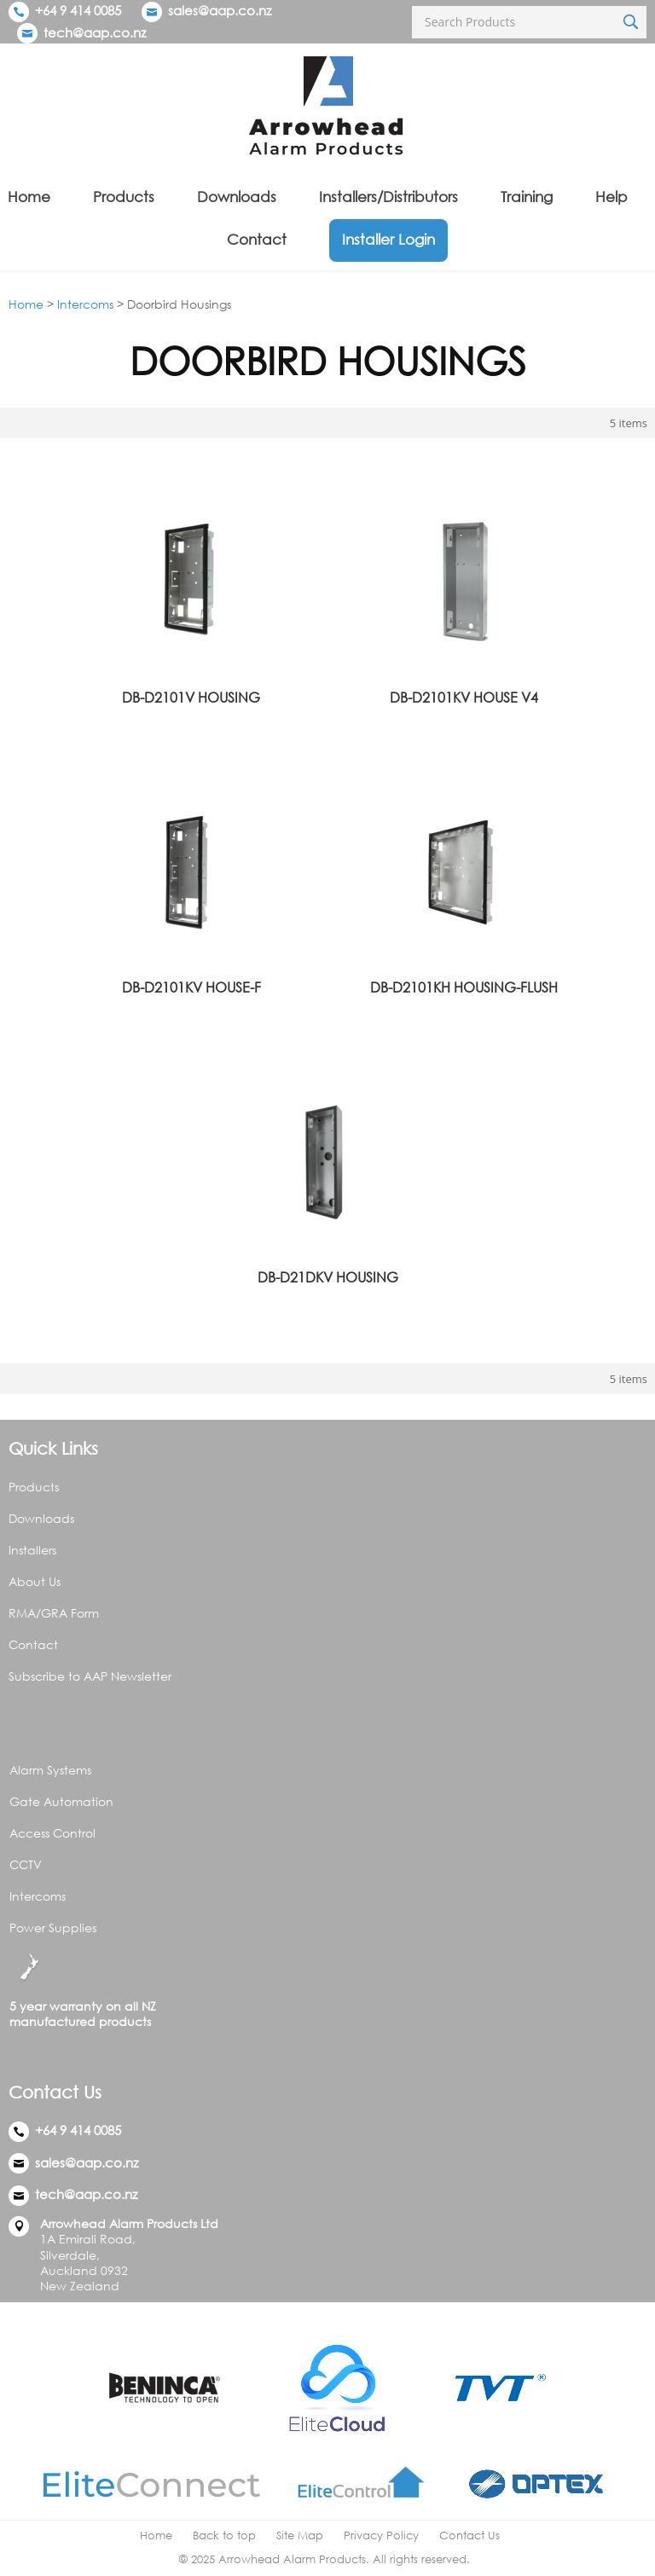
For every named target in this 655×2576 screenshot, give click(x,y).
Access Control (52, 1833)
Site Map (299, 2535)
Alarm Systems (50, 1770)
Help (611, 197)
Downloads (236, 197)
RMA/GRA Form (54, 1613)
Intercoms (85, 304)
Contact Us (469, 2535)
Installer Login (388, 239)
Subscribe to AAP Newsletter (90, 1676)
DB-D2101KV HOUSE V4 (464, 697)
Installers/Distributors (388, 197)
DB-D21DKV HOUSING (328, 1277)
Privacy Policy (381, 2535)
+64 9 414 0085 (65, 10)
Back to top (224, 2535)
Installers (32, 1550)
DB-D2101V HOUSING (191, 697)
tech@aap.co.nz (94, 32)
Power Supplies (52, 1927)
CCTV (25, 1864)
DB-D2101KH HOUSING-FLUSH (464, 987)
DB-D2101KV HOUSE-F (191, 987)
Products (123, 197)
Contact (257, 239)
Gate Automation (61, 1801)
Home (29, 197)
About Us (35, 1581)
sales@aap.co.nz (219, 10)
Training (527, 197)
